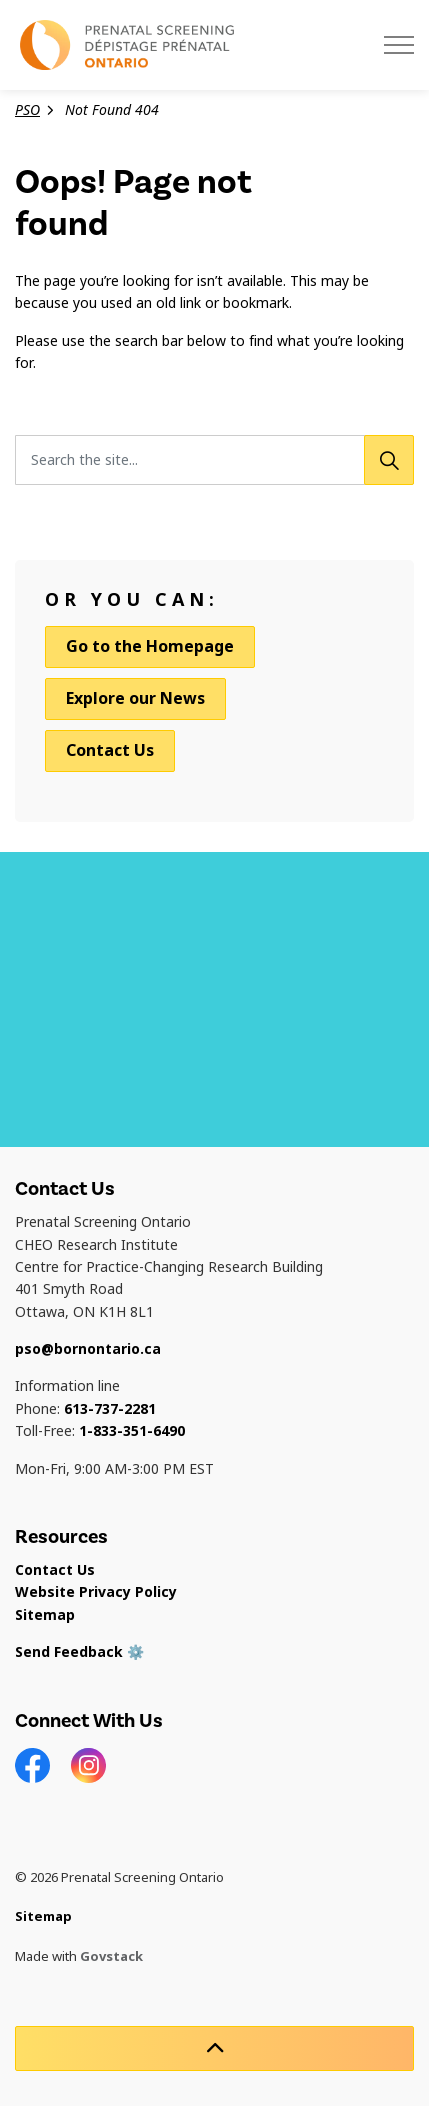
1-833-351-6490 (132, 1431)
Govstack (111, 1956)
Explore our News (135, 698)
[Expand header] (399, 45)
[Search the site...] (214, 460)
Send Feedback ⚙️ (79, 1652)
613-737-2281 (110, 1409)
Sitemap (45, 1615)
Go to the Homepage (150, 647)
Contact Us (110, 750)
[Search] (389, 460)
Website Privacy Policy (96, 1592)
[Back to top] (214, 2048)
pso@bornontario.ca (88, 1349)
